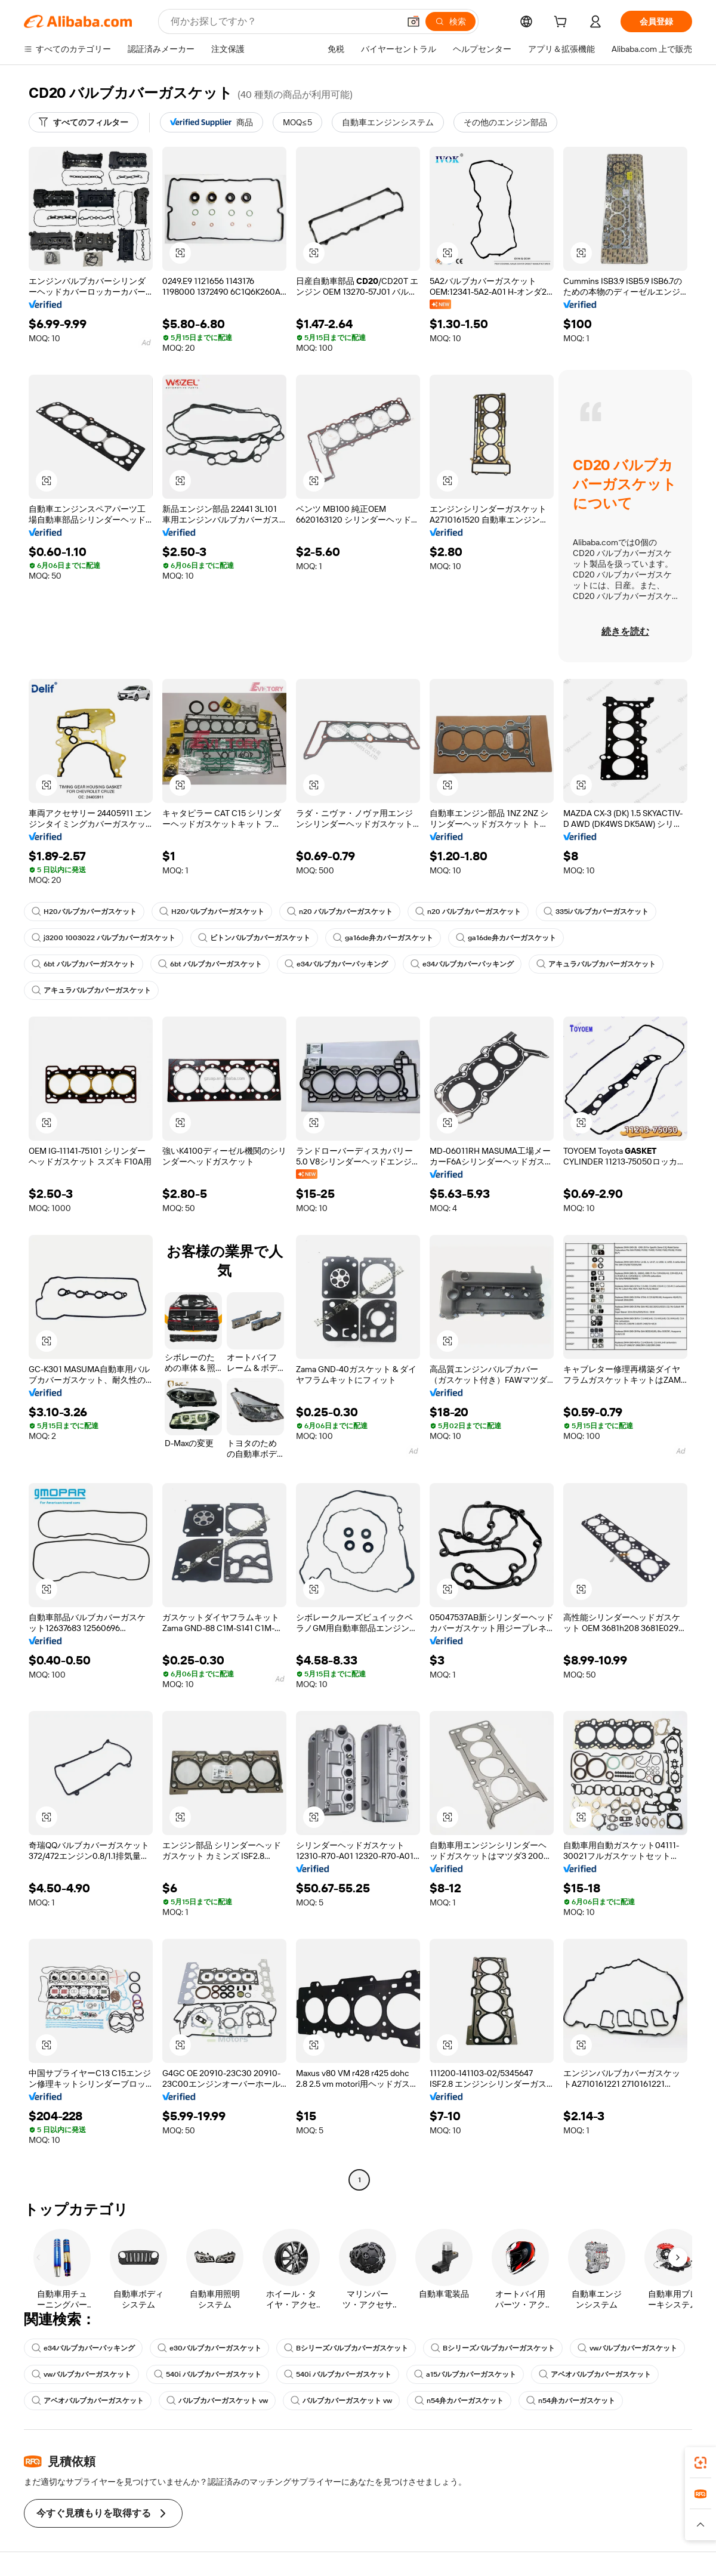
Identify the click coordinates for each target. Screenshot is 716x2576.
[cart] (563, 23)
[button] (413, 21)
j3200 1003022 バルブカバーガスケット (103, 938)
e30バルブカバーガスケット (209, 2348)
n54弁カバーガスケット (459, 2400)
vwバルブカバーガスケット (627, 2348)
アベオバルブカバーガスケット (595, 2374)
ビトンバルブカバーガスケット (254, 938)
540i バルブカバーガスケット (207, 2374)
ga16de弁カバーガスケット (383, 938)
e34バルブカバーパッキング (336, 964)
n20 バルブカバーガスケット (340, 911)
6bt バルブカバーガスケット (83, 964)
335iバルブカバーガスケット (596, 911)
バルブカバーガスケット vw (217, 2400)
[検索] (450, 21)
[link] (700, 2462)
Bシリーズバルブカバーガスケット (346, 2348)
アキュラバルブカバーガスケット (596, 964)
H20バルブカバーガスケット (84, 911)
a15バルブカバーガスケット (465, 2374)
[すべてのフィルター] (83, 122)
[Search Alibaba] (284, 21)
